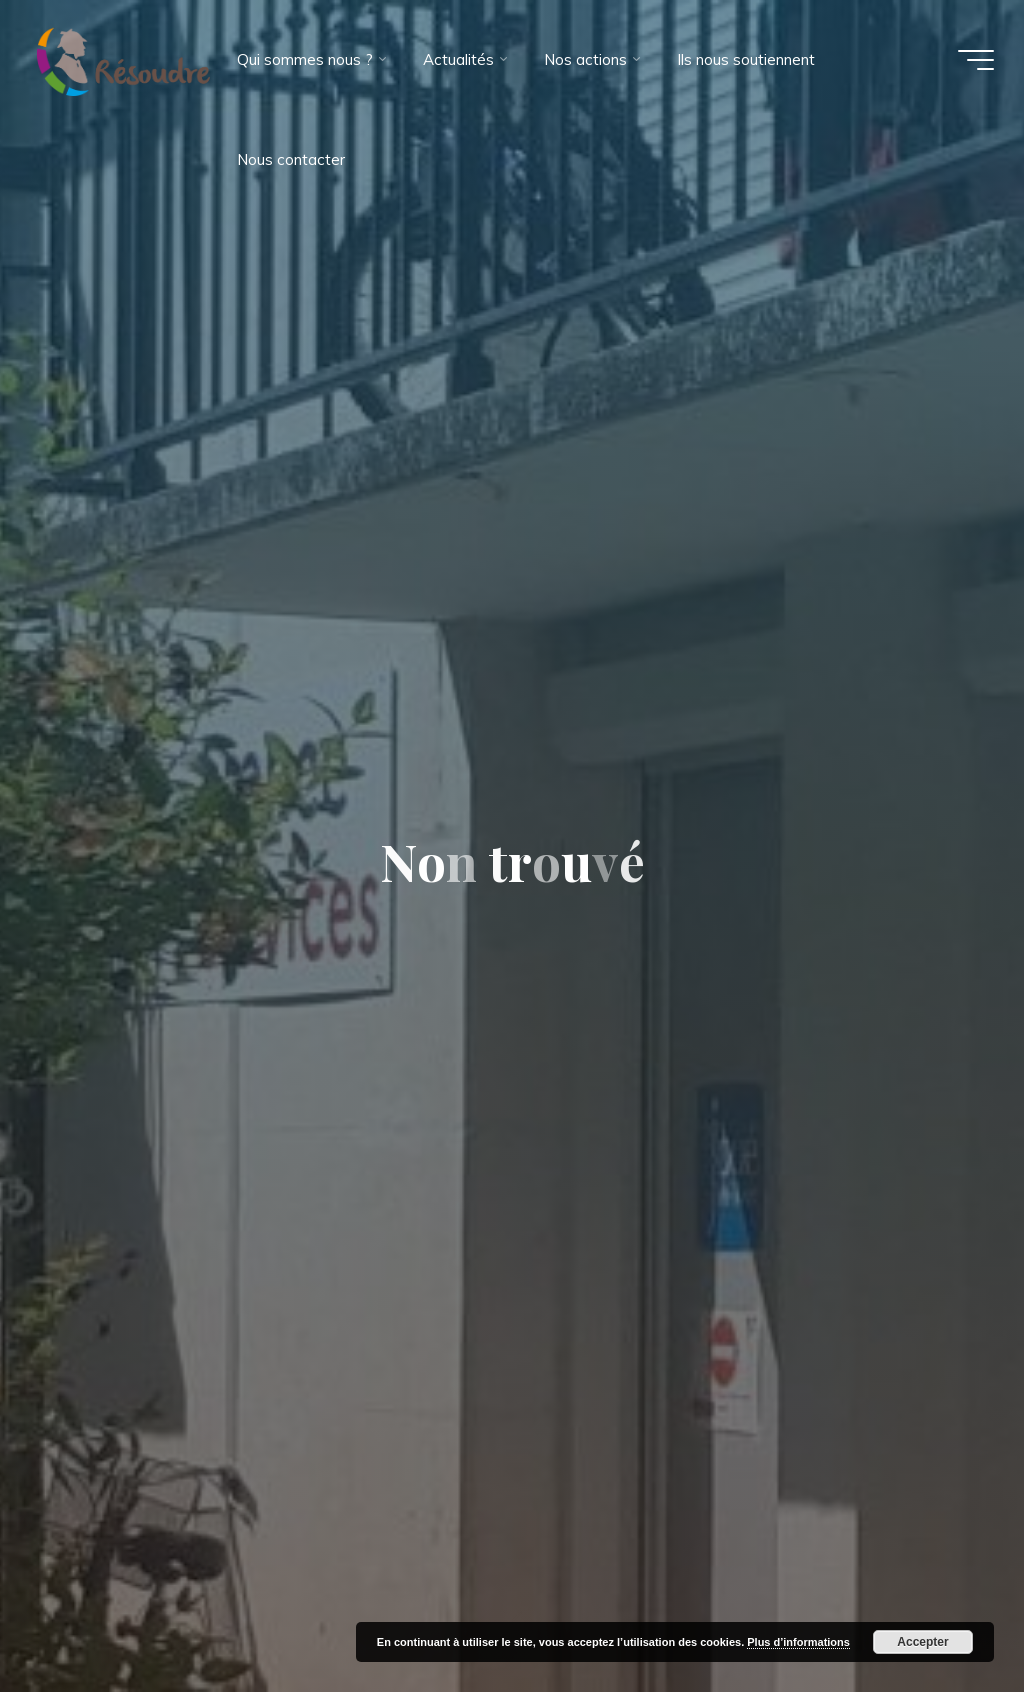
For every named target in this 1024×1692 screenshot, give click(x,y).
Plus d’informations (798, 1642)
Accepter (922, 1642)
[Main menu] (976, 60)
